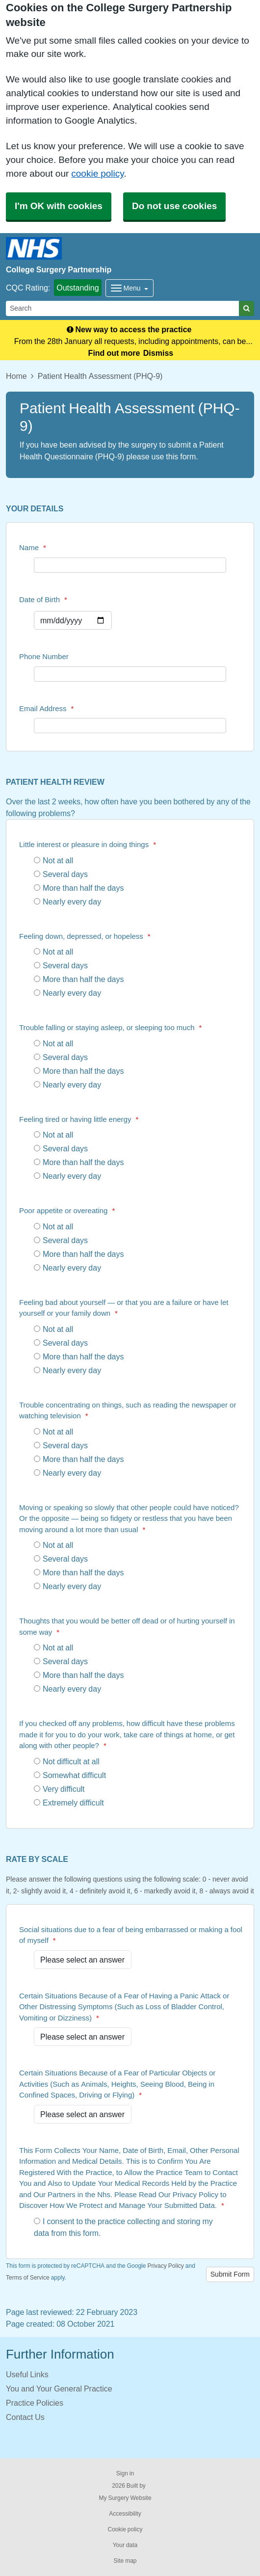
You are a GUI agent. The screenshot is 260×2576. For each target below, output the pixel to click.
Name (32, 547)
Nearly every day (67, 901)
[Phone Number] (130, 674)
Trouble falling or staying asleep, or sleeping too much (110, 1027)
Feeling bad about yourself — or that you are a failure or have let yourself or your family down (123, 1308)
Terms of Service (28, 2278)
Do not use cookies (174, 206)
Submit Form (230, 2274)
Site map (124, 2561)
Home (16, 376)
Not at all (53, 860)
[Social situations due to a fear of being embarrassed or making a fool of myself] (82, 1959)
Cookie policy (124, 2529)
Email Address (46, 708)
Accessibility (125, 2514)
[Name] (130, 565)
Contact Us (25, 2417)
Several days (61, 874)
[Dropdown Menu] (129, 288)
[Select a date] (73, 620)
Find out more (114, 353)
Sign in (125, 2473)
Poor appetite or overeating (67, 1210)
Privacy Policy (165, 2266)
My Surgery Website (125, 2498)
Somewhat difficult (70, 1775)
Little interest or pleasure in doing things (87, 844)
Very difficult (59, 1789)
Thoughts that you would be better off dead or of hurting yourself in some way (127, 1626)
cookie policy (97, 173)
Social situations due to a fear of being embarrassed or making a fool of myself (130, 1935)
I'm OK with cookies (59, 206)
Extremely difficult (69, 1802)
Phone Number (44, 656)
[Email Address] (130, 725)
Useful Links (27, 2374)
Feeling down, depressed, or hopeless (85, 936)
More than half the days (79, 888)
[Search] (122, 308)
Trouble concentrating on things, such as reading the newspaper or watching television (127, 1410)
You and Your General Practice (59, 2388)
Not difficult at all (67, 1761)
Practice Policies (34, 2403)
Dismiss (158, 353)
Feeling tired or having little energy (78, 1119)
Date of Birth (43, 599)
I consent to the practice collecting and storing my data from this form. (123, 2227)
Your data (125, 2545)
